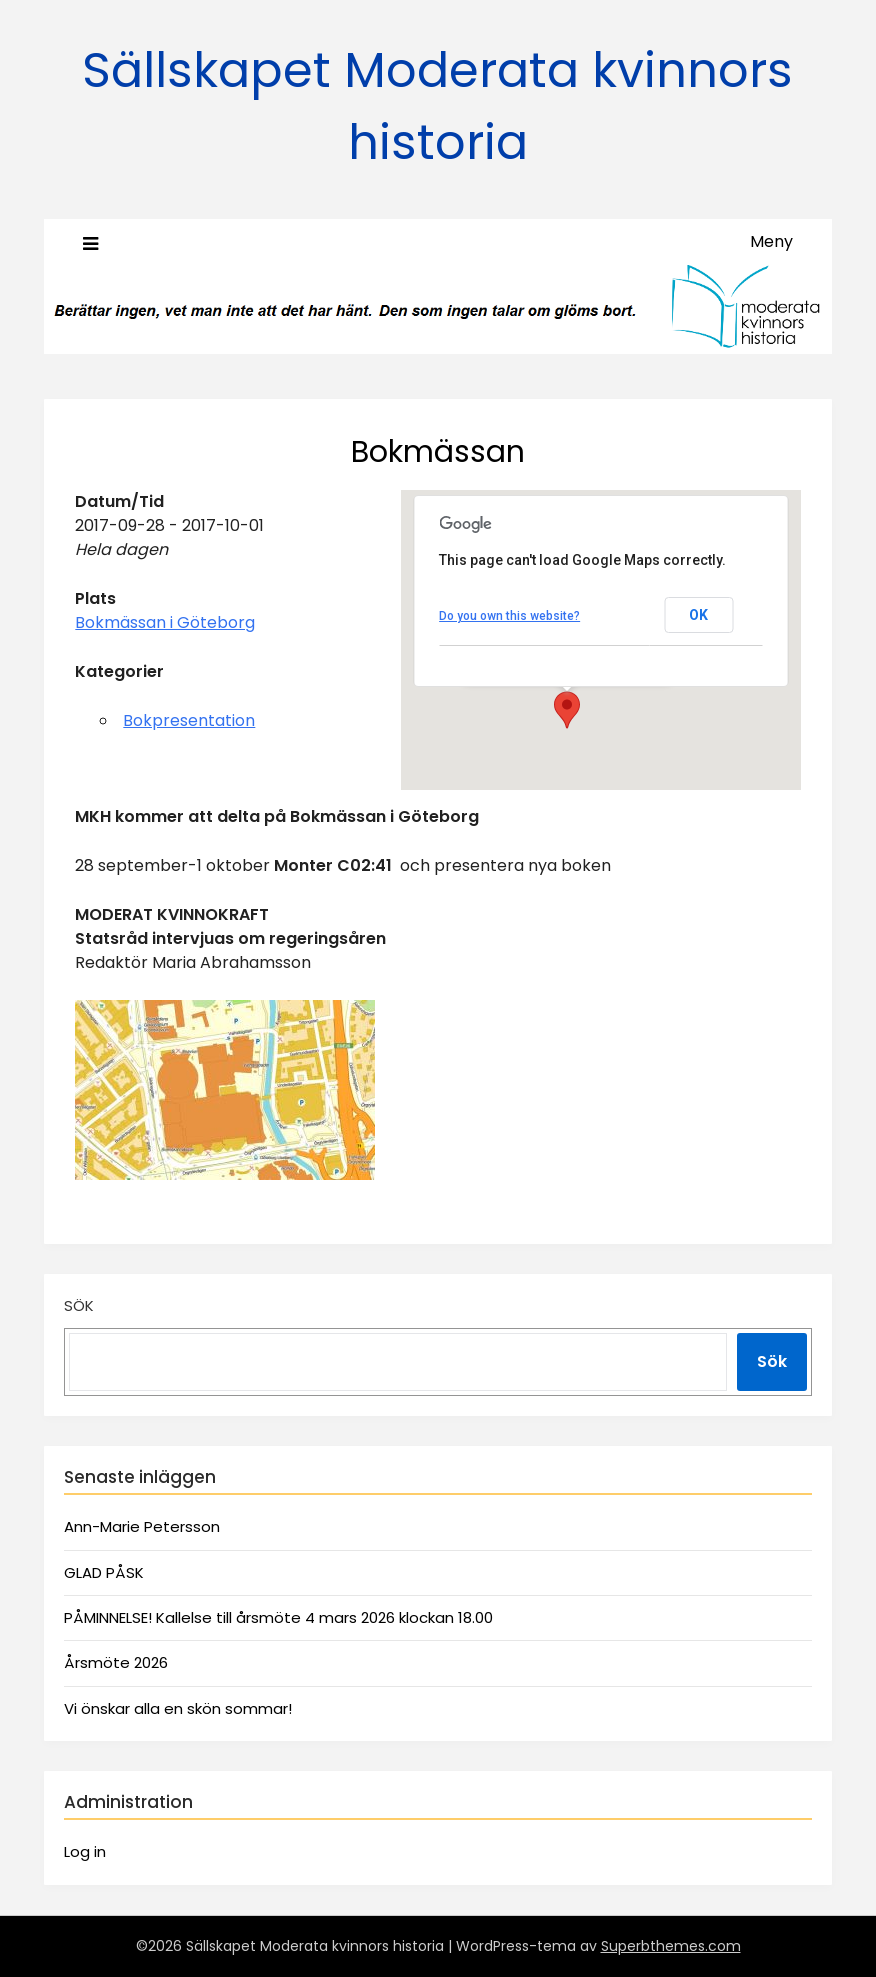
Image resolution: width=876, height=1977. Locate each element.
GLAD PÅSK (104, 1572)
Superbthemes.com (671, 1946)
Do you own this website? (509, 616)
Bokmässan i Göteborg (165, 622)
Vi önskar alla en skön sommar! (178, 1708)
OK (698, 615)
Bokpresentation (189, 720)
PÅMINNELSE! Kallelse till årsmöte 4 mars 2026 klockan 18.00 (278, 1617)
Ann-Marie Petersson (142, 1526)
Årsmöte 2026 (116, 1662)
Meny (771, 241)
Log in (85, 1851)
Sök (79, 1305)
